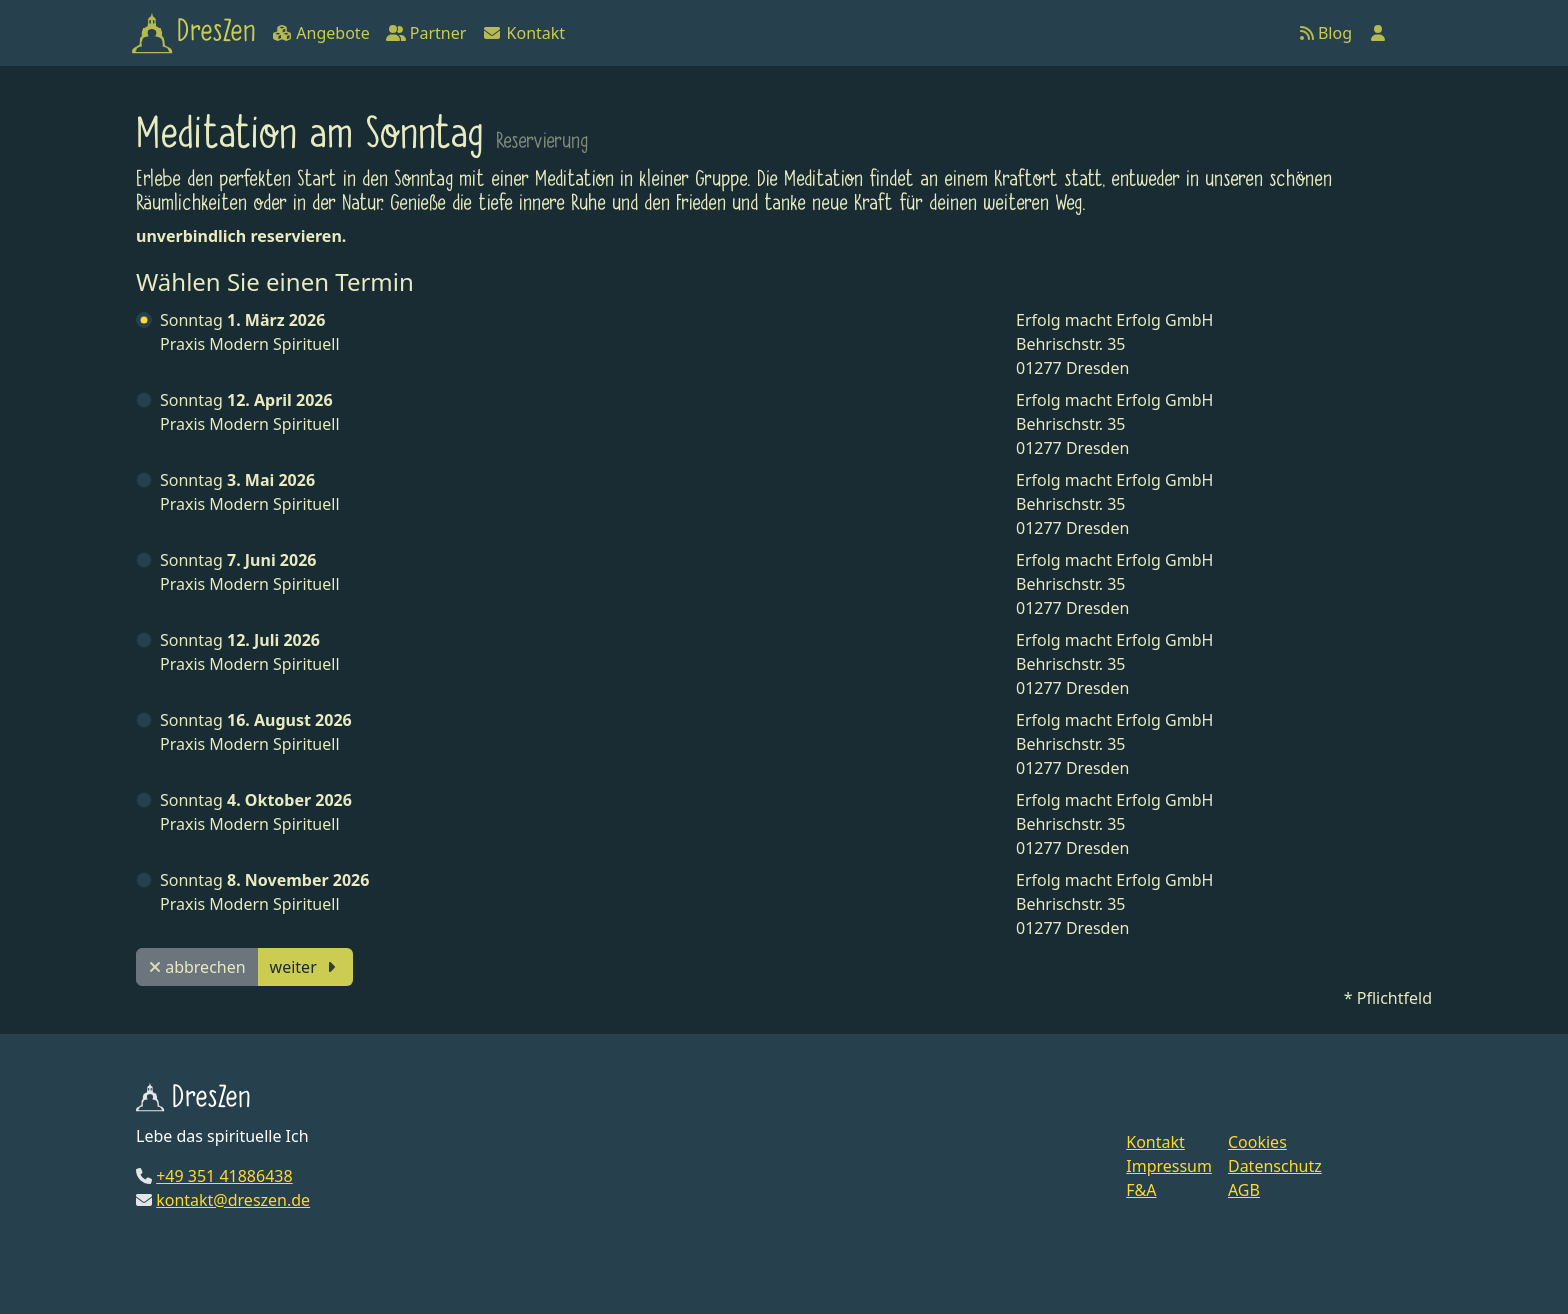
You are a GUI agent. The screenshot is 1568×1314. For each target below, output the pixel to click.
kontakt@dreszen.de (233, 1200)
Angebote (320, 33)
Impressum (1169, 1166)
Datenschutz (1275, 1166)
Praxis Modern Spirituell (250, 332)
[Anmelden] (1378, 33)
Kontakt (523, 33)
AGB (1244, 1190)
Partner (426, 33)
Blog (1326, 33)
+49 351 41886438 (224, 1176)
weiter (305, 967)
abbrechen (197, 967)
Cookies (1257, 1142)
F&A (1141, 1190)
